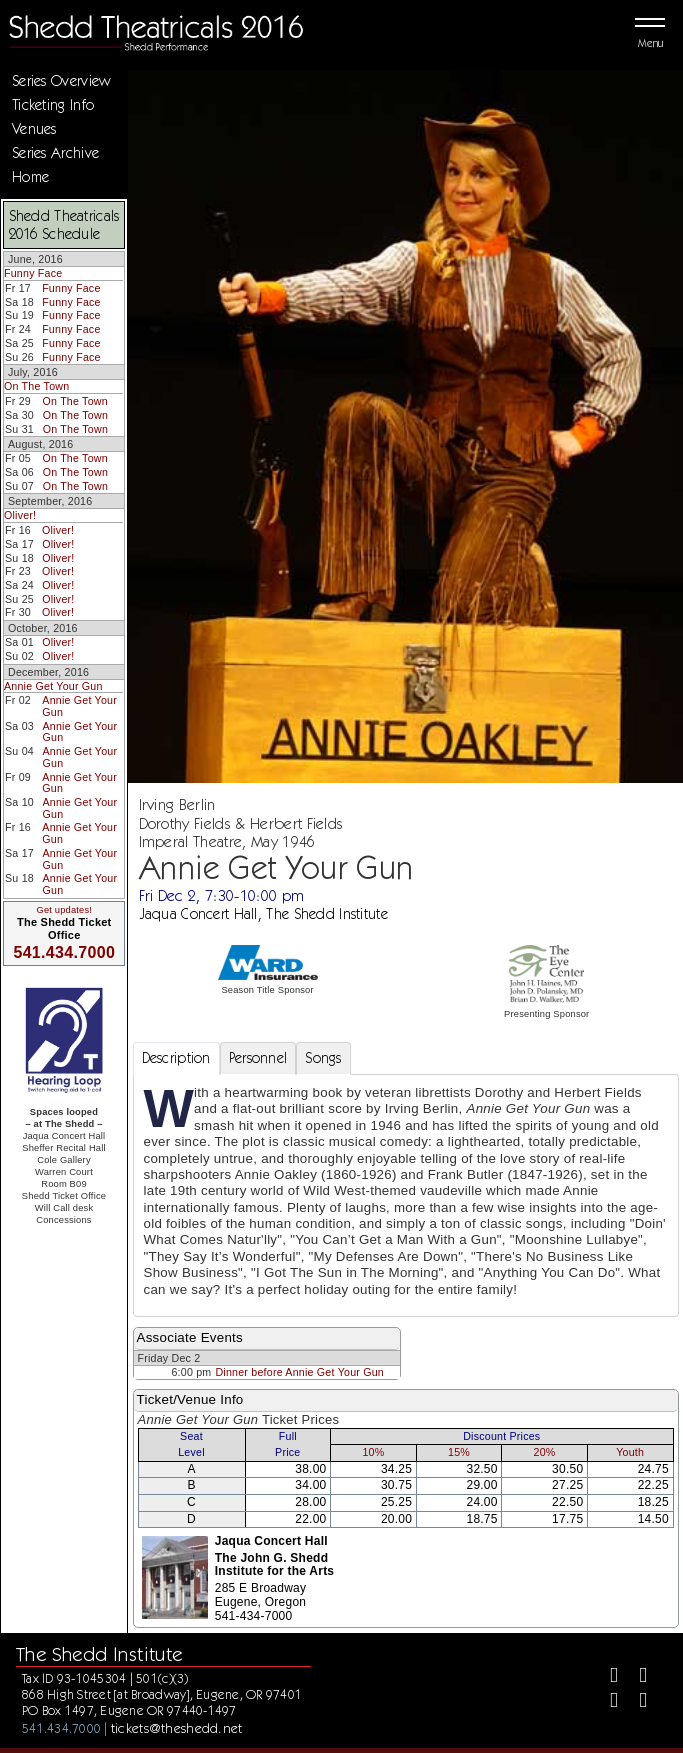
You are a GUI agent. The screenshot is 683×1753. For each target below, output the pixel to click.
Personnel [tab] (258, 1058)
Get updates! (64, 910)
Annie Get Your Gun (53, 686)
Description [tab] (176, 1058)
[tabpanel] (406, 1195)
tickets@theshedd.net (177, 1728)
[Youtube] (634, 1702)
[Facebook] (605, 1677)
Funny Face (33, 273)
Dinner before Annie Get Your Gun (299, 1372)
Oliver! (20, 515)
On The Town (36, 386)
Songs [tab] (323, 1058)
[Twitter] (634, 1677)
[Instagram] (605, 1702)
